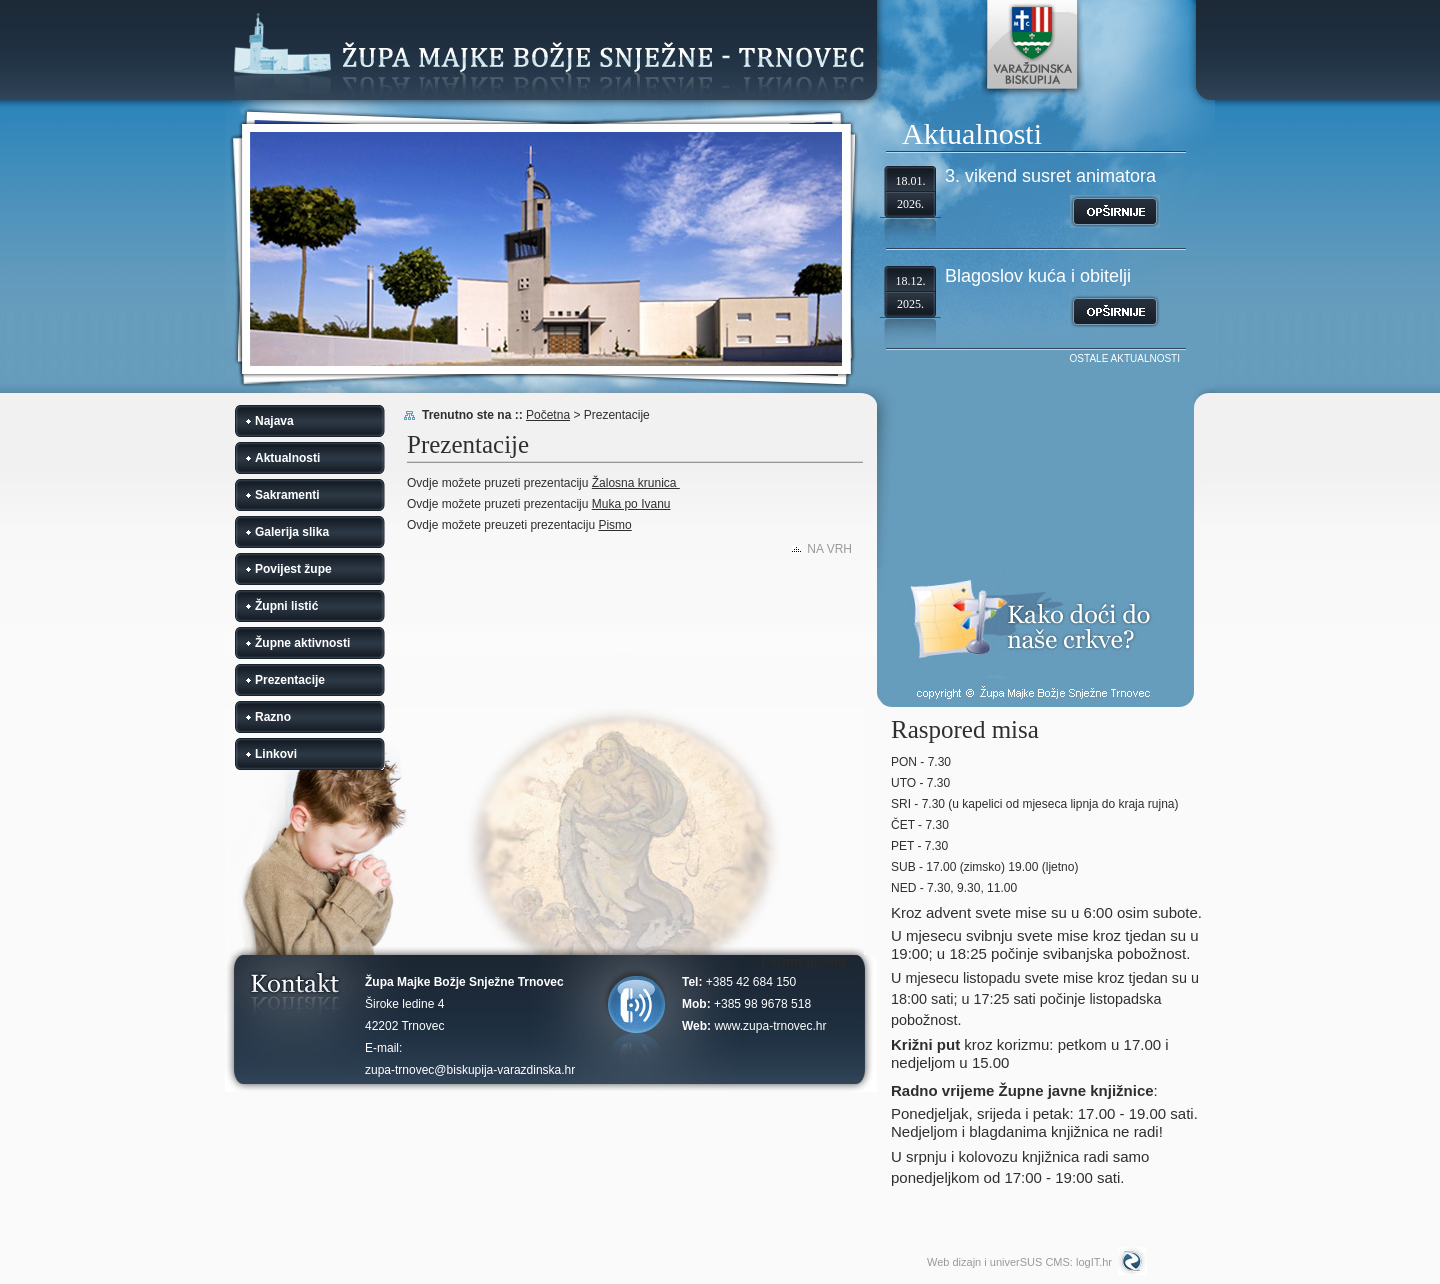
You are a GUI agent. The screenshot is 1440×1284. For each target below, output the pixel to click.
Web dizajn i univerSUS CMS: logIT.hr (1019, 1262)
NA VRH (829, 549)
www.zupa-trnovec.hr (770, 1026)
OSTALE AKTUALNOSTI (1125, 358)
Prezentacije (290, 680)
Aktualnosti (287, 458)
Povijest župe (293, 569)
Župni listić (286, 606)
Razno (273, 717)
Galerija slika (292, 532)
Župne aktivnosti (302, 643)
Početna (548, 415)
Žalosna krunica (636, 483)
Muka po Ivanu (631, 504)
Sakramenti (287, 495)
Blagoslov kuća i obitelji (1038, 276)
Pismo (614, 525)
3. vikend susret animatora (1050, 176)
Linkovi (276, 754)
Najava (274, 421)
